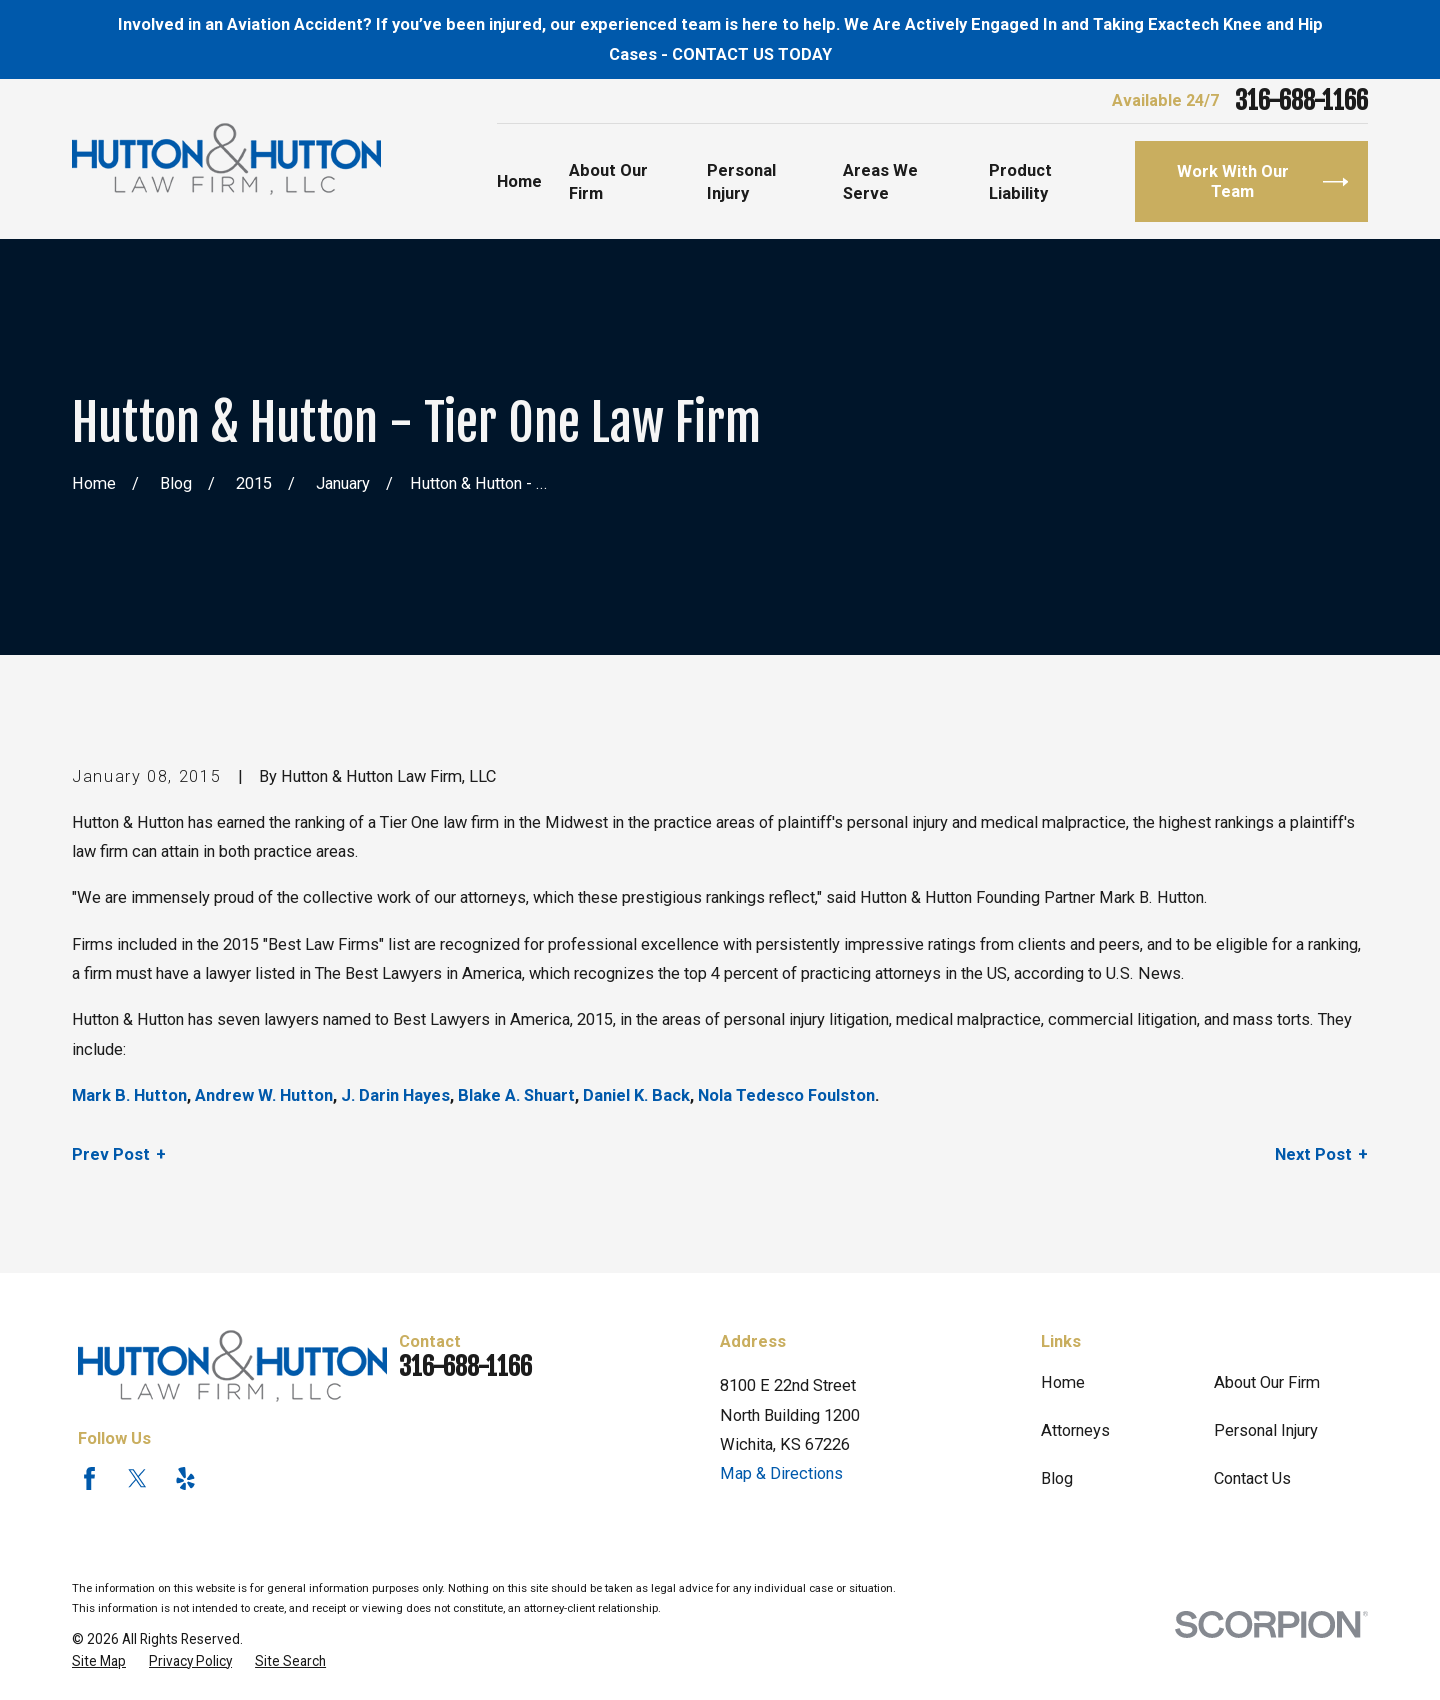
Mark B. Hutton (129, 1095)
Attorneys (1075, 1430)
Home (1063, 1382)
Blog (1057, 1478)
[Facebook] (89, 1478)
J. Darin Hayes (395, 1095)
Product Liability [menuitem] (1020, 182)
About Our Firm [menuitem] (608, 182)
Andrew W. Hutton (264, 1095)
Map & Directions (781, 1473)
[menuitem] (99, 1661)
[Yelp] (185, 1478)
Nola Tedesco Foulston (786, 1095)
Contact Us (1252, 1478)
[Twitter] (137, 1478)
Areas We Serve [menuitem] (880, 182)
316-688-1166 (1301, 101)
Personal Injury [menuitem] (741, 182)
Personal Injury (1266, 1430)
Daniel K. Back (636, 1095)
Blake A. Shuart (516, 1095)
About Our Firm (1267, 1382)
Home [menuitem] (519, 181)
